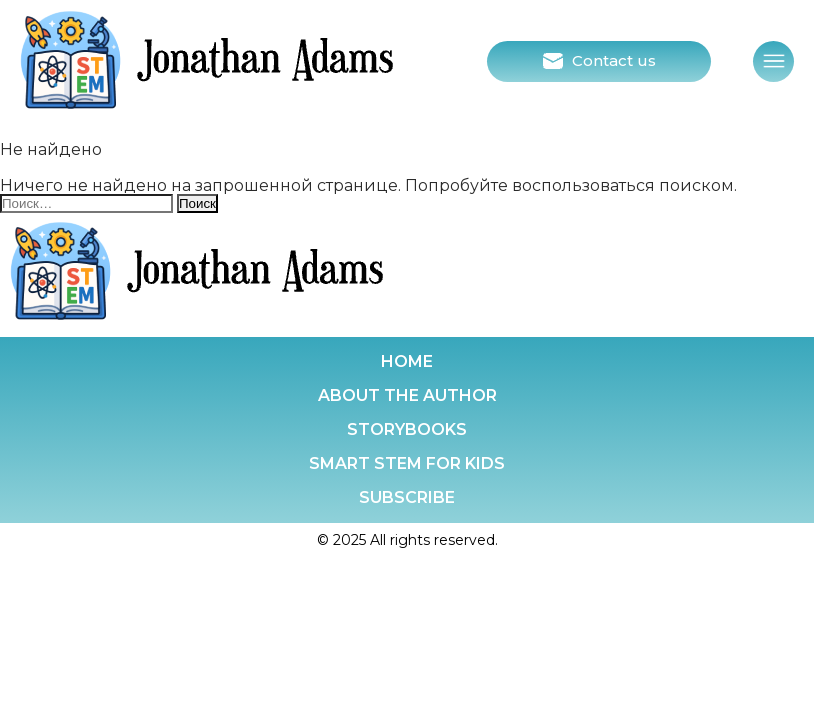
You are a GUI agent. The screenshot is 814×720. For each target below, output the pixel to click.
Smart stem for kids (407, 463)
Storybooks (407, 429)
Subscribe (407, 497)
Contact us (614, 60)
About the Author (407, 395)
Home (407, 361)
